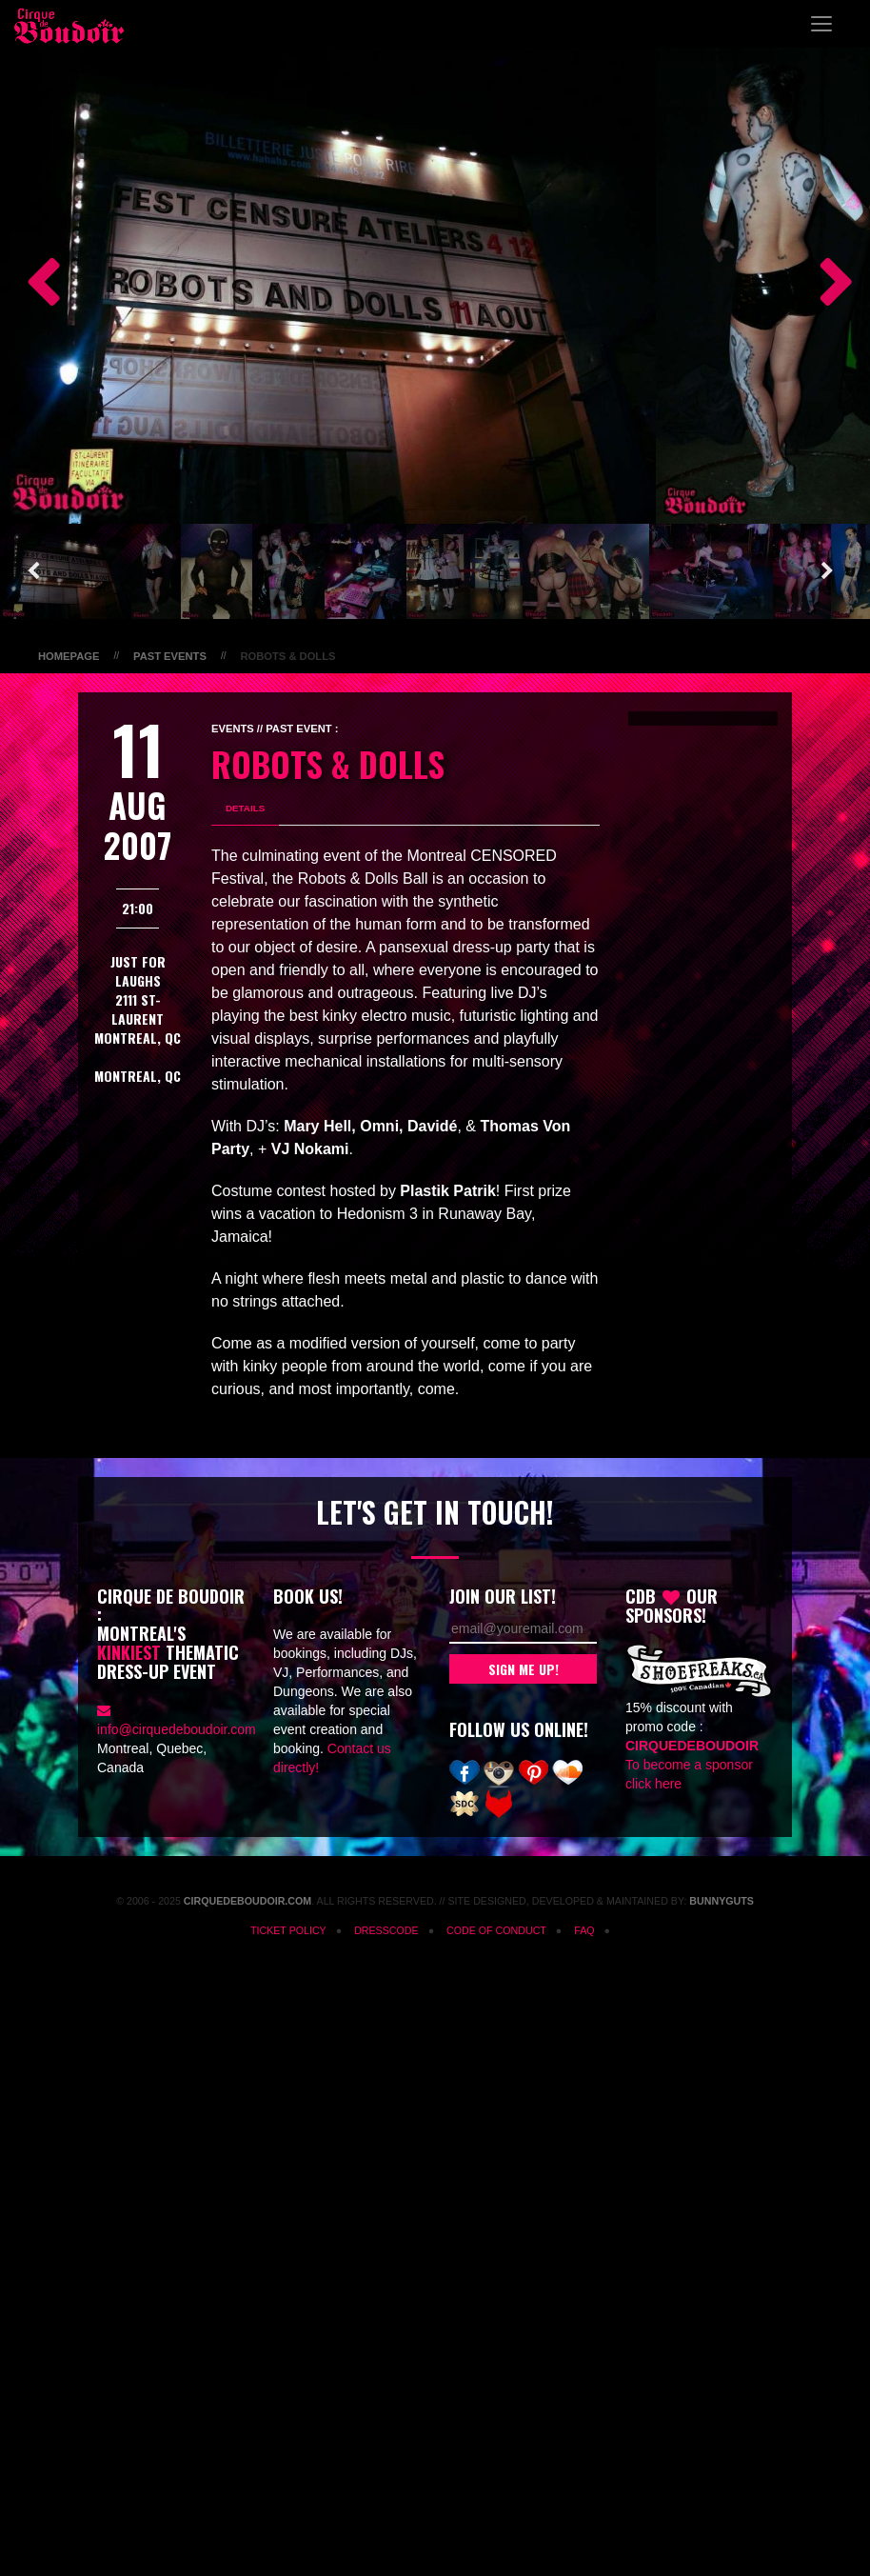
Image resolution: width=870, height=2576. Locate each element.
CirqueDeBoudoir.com (247, 1901)
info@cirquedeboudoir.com (176, 1729)
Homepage (68, 656)
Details (245, 808)
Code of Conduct (496, 1930)
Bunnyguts (721, 1901)
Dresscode (386, 1930)
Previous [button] (33, 286)
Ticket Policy (288, 1930)
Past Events (170, 656)
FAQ (584, 1930)
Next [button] (827, 286)
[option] (328, 286)
